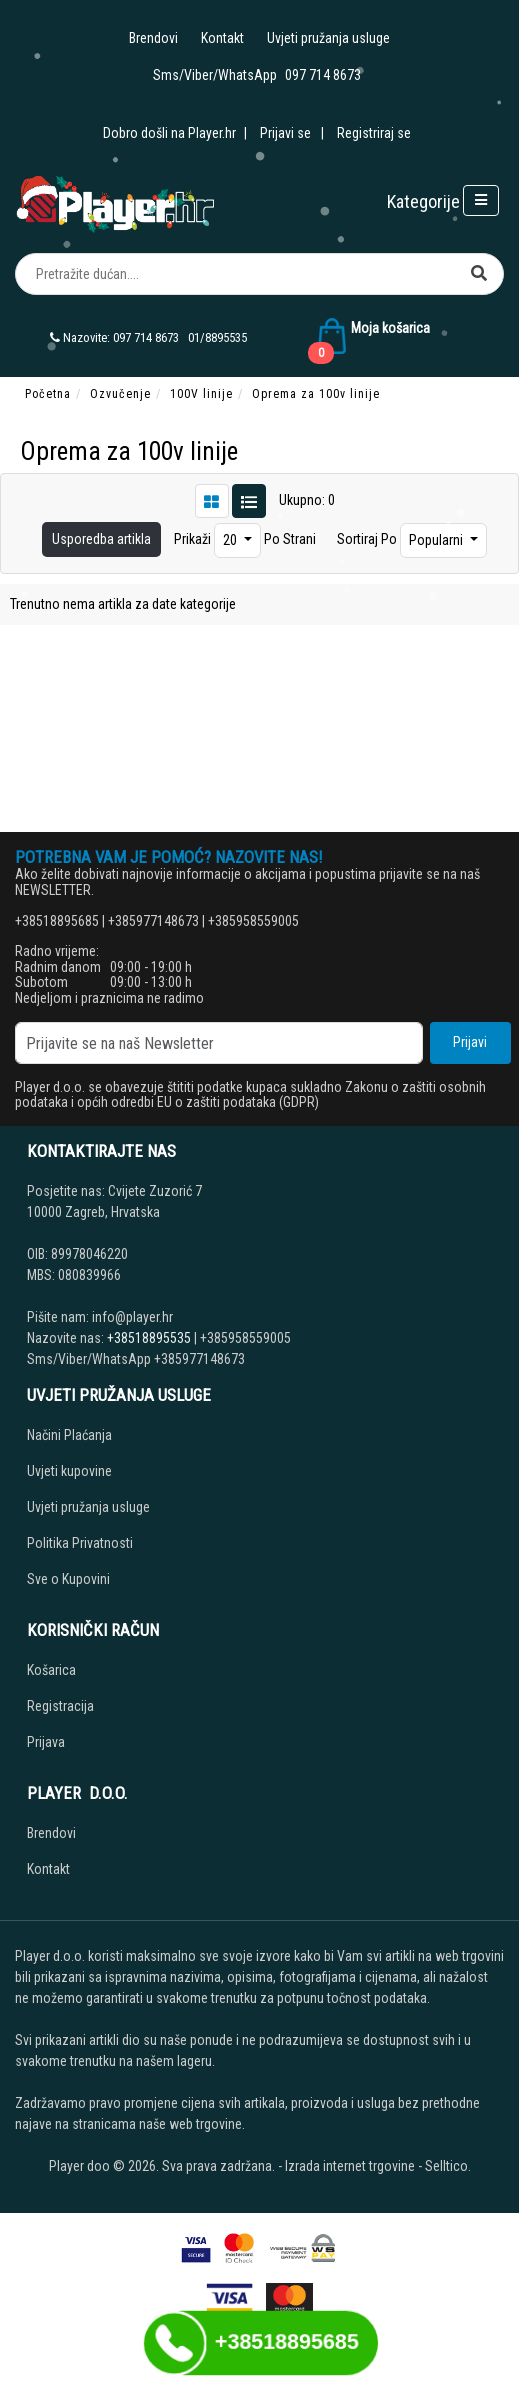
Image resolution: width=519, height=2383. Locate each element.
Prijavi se (285, 133)
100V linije (201, 394)
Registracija (60, 1706)
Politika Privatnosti (80, 1543)
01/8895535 (217, 337)
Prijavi (470, 1042)
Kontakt (222, 38)
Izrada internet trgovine (350, 2166)
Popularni (437, 540)
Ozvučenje (120, 394)
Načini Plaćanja (69, 1435)
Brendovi (153, 38)
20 (231, 540)
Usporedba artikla (101, 539)
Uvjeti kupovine (69, 1471)
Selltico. (448, 2166)
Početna (48, 394)
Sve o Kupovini (68, 1579)
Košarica (51, 1670)
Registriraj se (374, 133)
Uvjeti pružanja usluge (328, 38)
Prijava (46, 1742)
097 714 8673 (323, 75)
